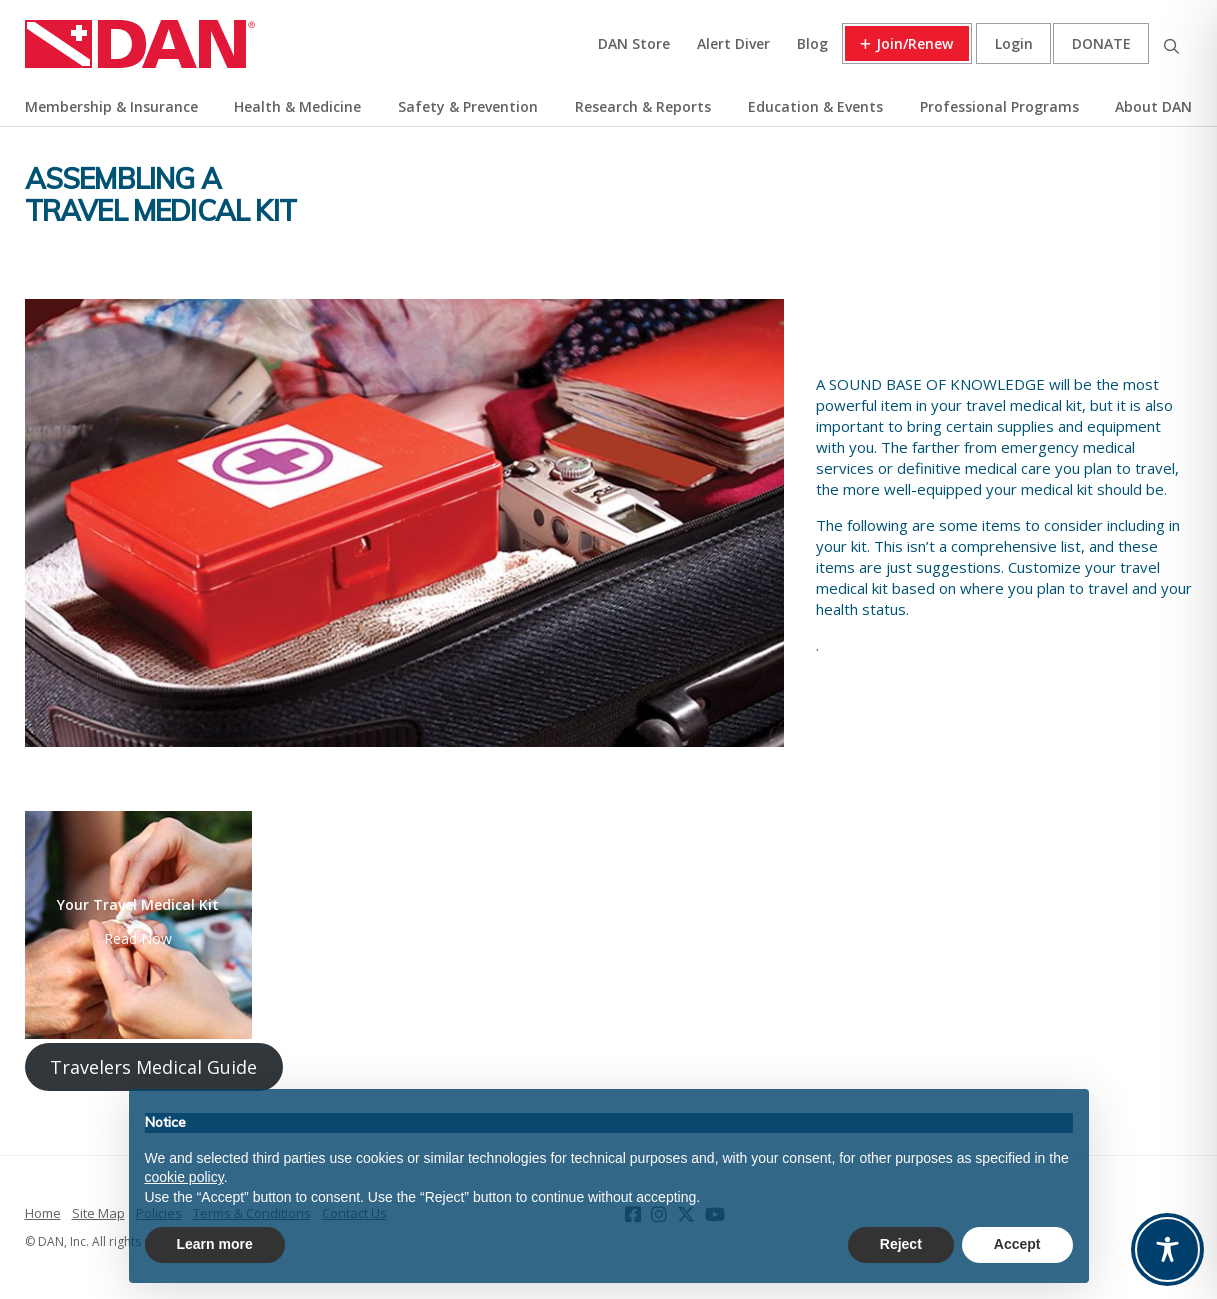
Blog (812, 43)
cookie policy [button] (184, 1177)
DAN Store (634, 43)
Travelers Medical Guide (153, 1067)
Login (1014, 43)
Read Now (138, 938)
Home (43, 1213)
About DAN (1153, 106)
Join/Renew (914, 43)
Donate (1101, 43)
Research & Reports (643, 106)
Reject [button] (901, 1244)
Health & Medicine (297, 106)
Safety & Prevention (468, 106)
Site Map (98, 1213)
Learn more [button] (215, 1244)
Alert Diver (733, 43)
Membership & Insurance (111, 106)
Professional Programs (999, 106)
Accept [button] (1017, 1244)
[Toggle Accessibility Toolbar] (1167, 1249)
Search (1171, 43)
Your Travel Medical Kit (138, 905)
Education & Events (815, 106)
